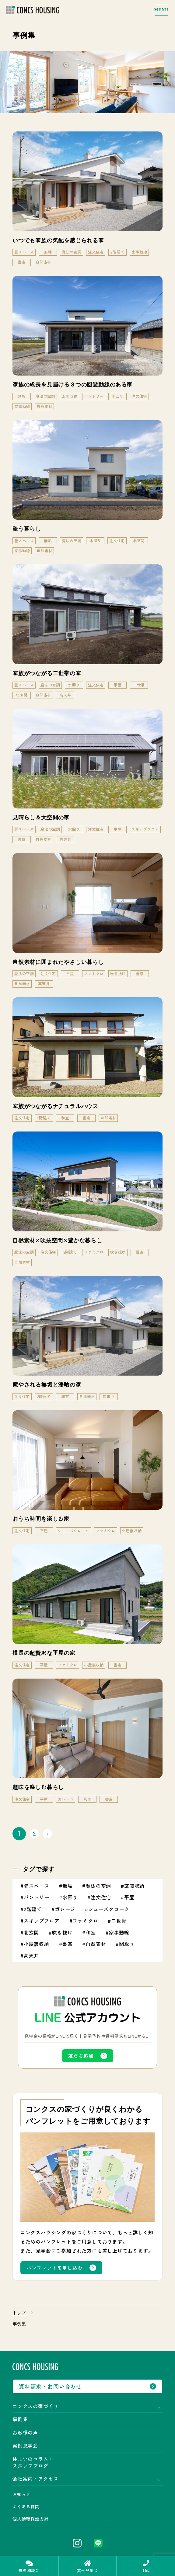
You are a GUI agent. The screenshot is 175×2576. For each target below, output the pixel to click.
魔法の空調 (98, 1885)
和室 (91, 1932)
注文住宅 (101, 1897)
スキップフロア (42, 1920)
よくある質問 (26, 2506)
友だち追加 (81, 2055)
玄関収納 (134, 1885)
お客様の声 (25, 2432)
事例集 (20, 2419)
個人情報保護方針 (30, 2519)
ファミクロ (85, 1920)
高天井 (31, 1955)
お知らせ (21, 2494)
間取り (126, 1944)
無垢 (67, 1885)
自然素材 (96, 1944)
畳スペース (36, 1885)
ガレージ (65, 1909)
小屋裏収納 (36, 1944)
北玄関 (31, 1932)
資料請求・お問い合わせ (50, 2386)
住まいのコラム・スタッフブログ (32, 2462)
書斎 (67, 1944)
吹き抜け (62, 1932)
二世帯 (118, 1920)
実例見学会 (25, 2445)
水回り (70, 1897)
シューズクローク (108, 1909)
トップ (19, 2313)
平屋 (129, 1897)
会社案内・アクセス (35, 2478)
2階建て (33, 1909)
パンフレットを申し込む (54, 2267)
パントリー (36, 1897)
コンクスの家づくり (35, 2406)
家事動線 (119, 1932)
